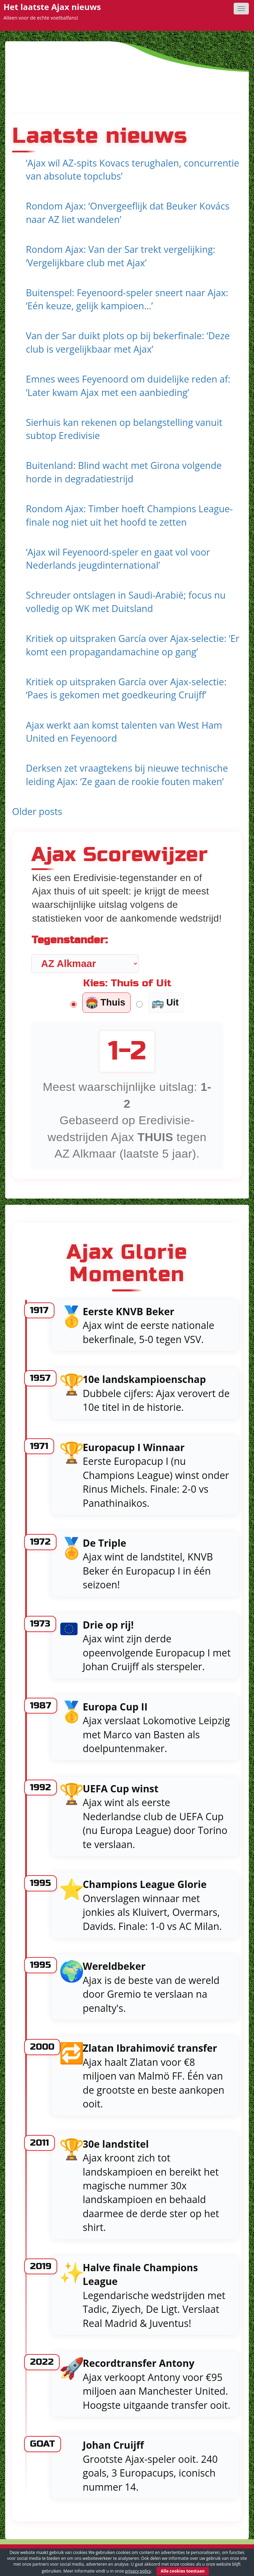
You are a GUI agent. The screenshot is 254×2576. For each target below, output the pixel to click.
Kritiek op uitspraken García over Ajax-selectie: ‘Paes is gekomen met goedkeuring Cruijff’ (126, 688)
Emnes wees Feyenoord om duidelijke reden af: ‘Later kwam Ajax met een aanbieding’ (128, 386)
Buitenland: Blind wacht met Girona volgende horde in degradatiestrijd (124, 472)
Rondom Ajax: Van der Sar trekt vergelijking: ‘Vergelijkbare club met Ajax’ (120, 256)
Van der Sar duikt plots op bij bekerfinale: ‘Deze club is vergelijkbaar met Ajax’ (128, 342)
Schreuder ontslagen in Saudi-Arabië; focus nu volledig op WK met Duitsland (126, 602)
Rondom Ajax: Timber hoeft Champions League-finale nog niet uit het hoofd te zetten (129, 515)
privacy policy (138, 2571)
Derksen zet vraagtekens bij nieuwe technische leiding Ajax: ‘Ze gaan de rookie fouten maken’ (127, 775)
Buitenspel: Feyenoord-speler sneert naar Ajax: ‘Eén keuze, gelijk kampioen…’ (127, 299)
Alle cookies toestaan (182, 2571)
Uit (165, 1002)
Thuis (105, 1002)
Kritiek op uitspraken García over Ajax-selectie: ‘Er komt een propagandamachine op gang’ (133, 645)
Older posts (37, 811)
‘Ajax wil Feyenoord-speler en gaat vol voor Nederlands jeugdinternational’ (118, 559)
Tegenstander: (69, 940)
